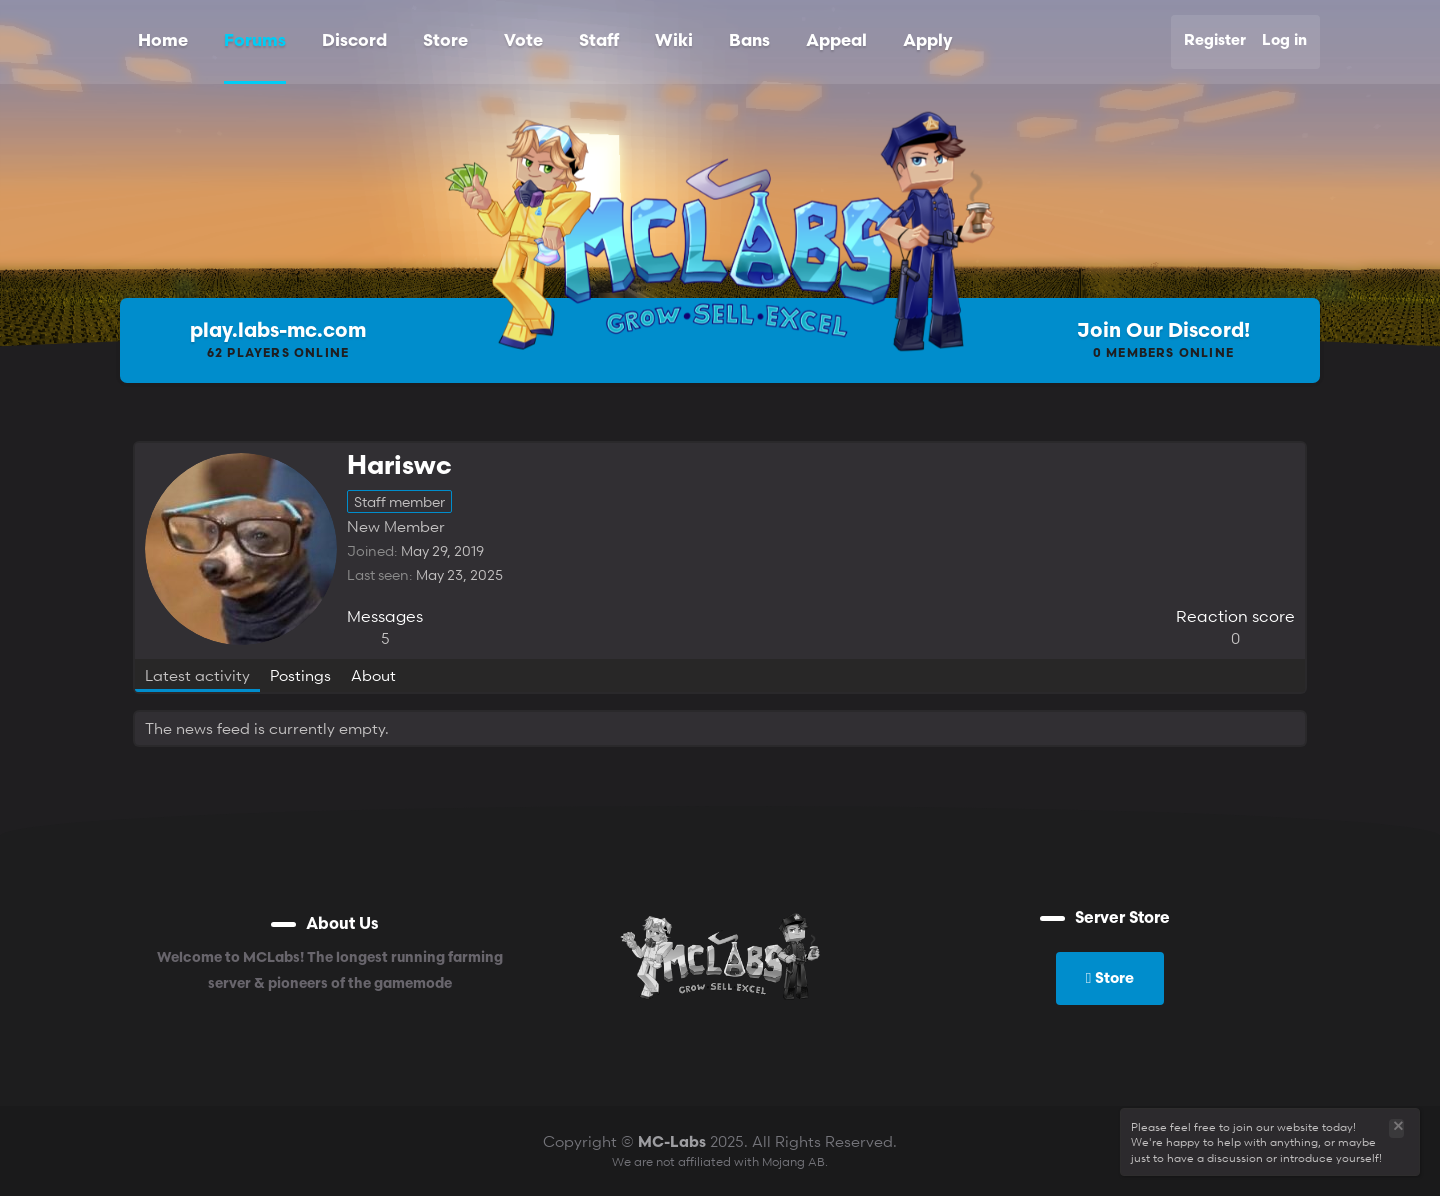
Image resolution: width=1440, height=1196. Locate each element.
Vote (523, 41)
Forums (255, 41)
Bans (749, 41)
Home (163, 41)
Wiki (674, 41)
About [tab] (373, 675)
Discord (354, 41)
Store (445, 41)
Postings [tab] (300, 675)
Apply (927, 41)
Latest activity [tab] (197, 675)
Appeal (836, 41)
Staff (599, 41)
